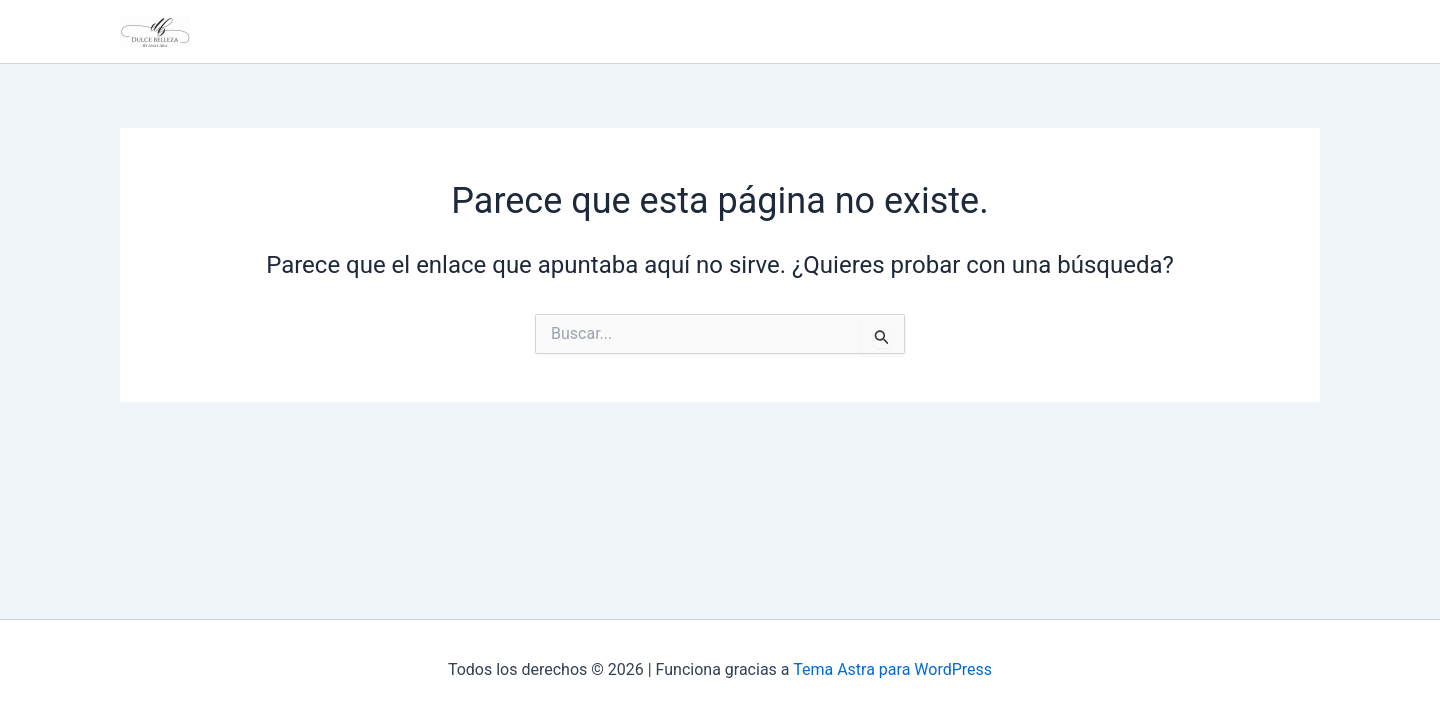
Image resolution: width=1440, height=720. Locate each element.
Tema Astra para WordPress (892, 669)
